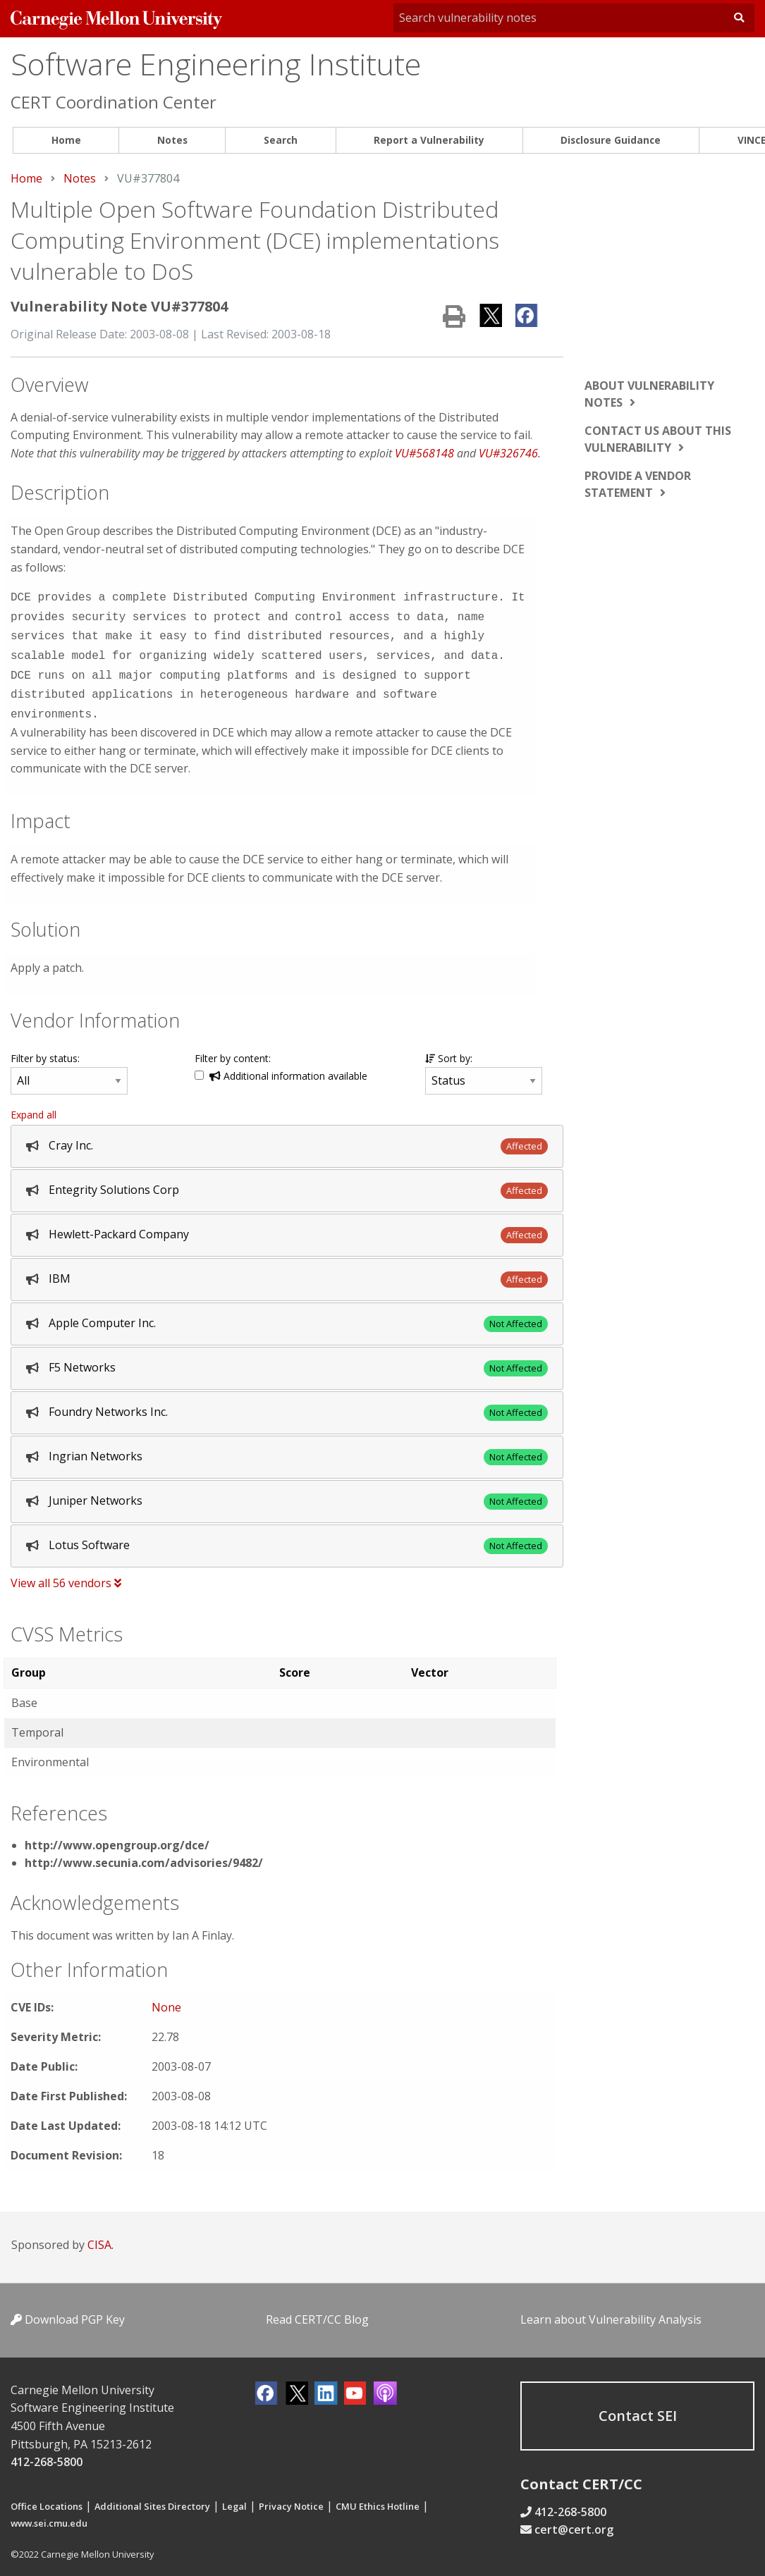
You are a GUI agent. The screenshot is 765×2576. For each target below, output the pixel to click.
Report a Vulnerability (429, 140)
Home (66, 140)
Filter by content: (233, 1048)
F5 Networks (82, 1357)
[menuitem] (66, 141)
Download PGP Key (68, 2309)
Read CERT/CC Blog (317, 2309)
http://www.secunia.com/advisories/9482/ (144, 1853)
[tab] (287, 1136)
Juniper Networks (95, 1490)
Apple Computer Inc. (102, 1313)
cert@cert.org (573, 2520)
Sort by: (448, 1048)
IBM (60, 1268)
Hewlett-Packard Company (119, 1224)
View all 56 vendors (66, 1573)
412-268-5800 (46, 2452)
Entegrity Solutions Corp (114, 1180)
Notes (172, 140)
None (166, 1997)
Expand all (33, 1104)
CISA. (100, 2235)
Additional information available (288, 1066)
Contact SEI (638, 2405)
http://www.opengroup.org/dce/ (117, 1835)
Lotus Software (89, 1535)
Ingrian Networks (95, 1446)
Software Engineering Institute (216, 64)
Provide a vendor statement (638, 484)
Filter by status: (45, 1048)
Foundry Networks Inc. (108, 1402)
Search (281, 140)
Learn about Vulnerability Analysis (611, 2309)
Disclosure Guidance (611, 140)
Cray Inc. (71, 1135)
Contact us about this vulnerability (658, 439)
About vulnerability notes (649, 394)
